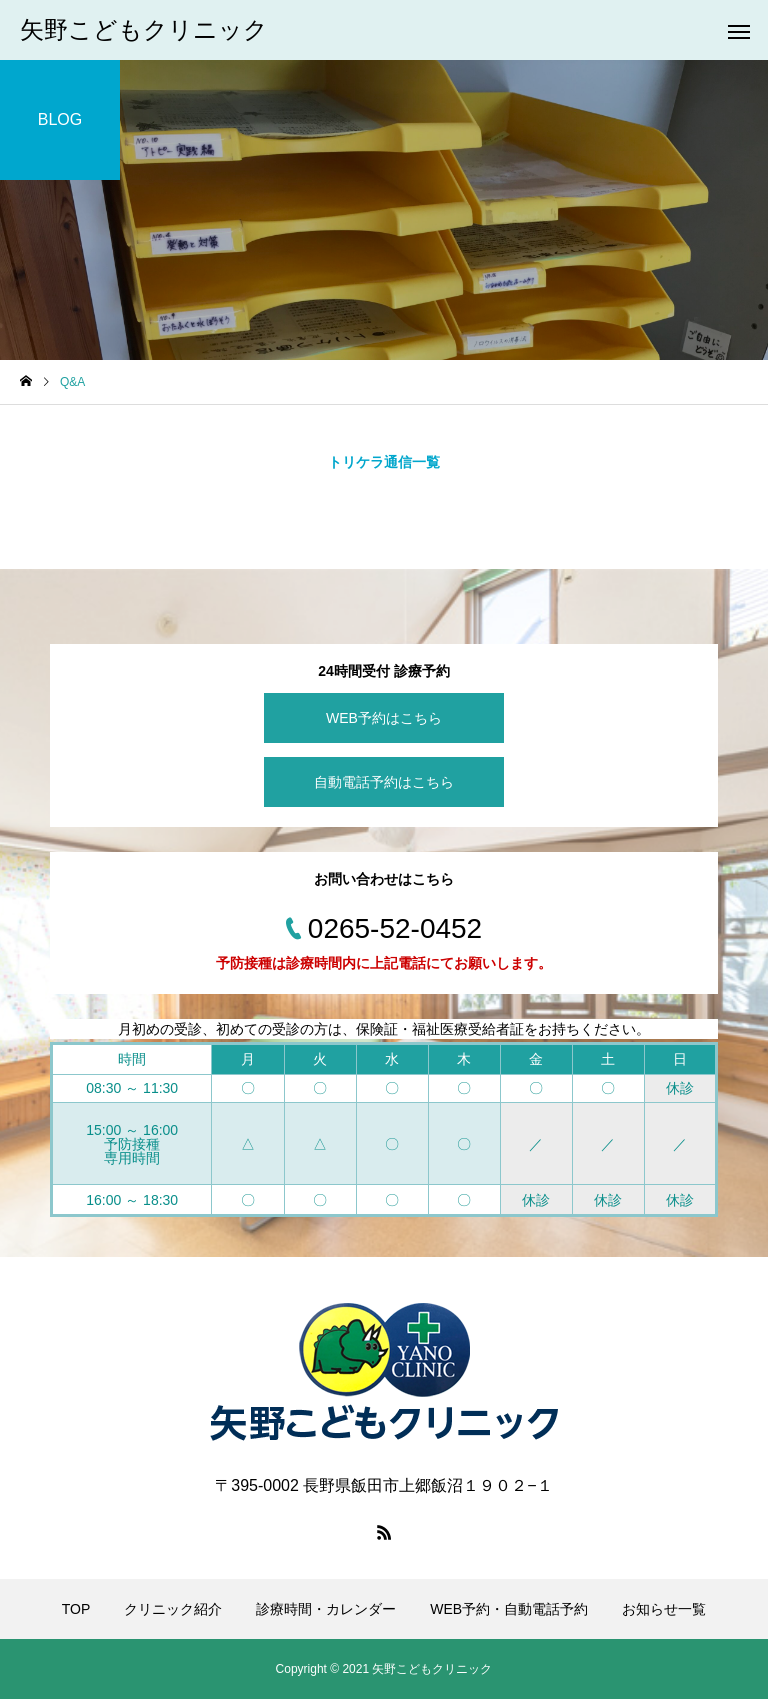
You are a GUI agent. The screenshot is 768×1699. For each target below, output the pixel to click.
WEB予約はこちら (384, 718)
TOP (76, 1609)
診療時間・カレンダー (326, 1609)
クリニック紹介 (173, 1609)
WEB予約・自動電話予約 (509, 1609)
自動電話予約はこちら (384, 782)
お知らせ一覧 (664, 1609)
